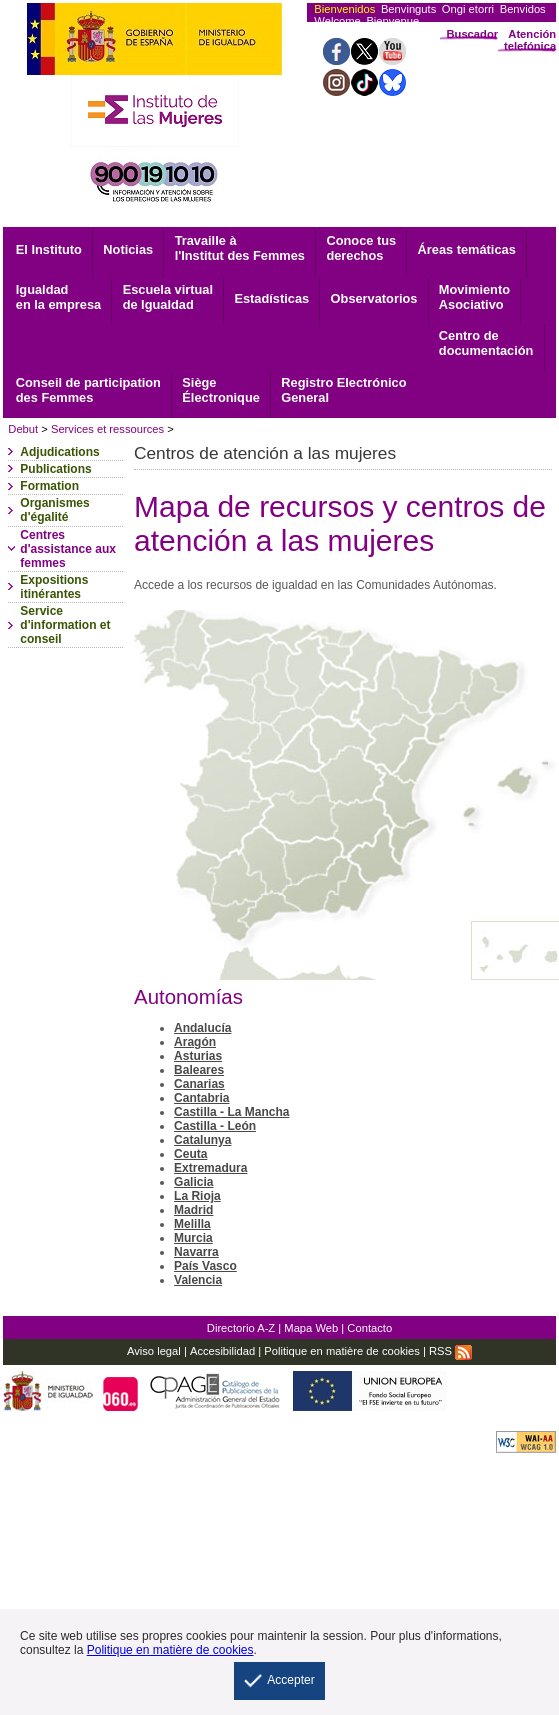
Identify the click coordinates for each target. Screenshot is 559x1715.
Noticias (128, 249)
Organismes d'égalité (54, 510)
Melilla (192, 1224)
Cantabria (201, 1098)
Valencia (198, 1280)
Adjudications (59, 452)
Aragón (195, 1042)
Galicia (193, 1182)
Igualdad (58, 297)
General (343, 390)
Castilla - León (215, 1126)
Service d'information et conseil (65, 625)
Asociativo (474, 297)
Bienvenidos (344, 9)
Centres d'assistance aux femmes (68, 549)
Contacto (369, 1328)
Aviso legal (154, 1351)
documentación (486, 343)
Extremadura (210, 1168)
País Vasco (205, 1266)
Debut (23, 429)
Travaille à (240, 248)
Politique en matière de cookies (341, 1351)
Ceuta (190, 1154)
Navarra (196, 1252)
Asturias (198, 1056)
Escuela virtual (168, 297)
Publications (55, 469)
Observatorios (374, 298)
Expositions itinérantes (54, 587)
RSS (450, 1351)
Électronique (221, 390)
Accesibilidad (222, 1351)
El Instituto (49, 249)
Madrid (193, 1210)
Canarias (199, 1084)
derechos (361, 248)
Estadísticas (271, 298)
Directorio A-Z (241, 1328)
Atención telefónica (530, 40)
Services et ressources (107, 429)
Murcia (193, 1238)
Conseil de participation (88, 390)
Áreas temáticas (467, 249)
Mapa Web (311, 1328)
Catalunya (202, 1140)
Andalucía (202, 1028)
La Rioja (197, 1196)
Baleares (199, 1070)
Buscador (472, 34)
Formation (49, 486)
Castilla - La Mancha (231, 1112)
